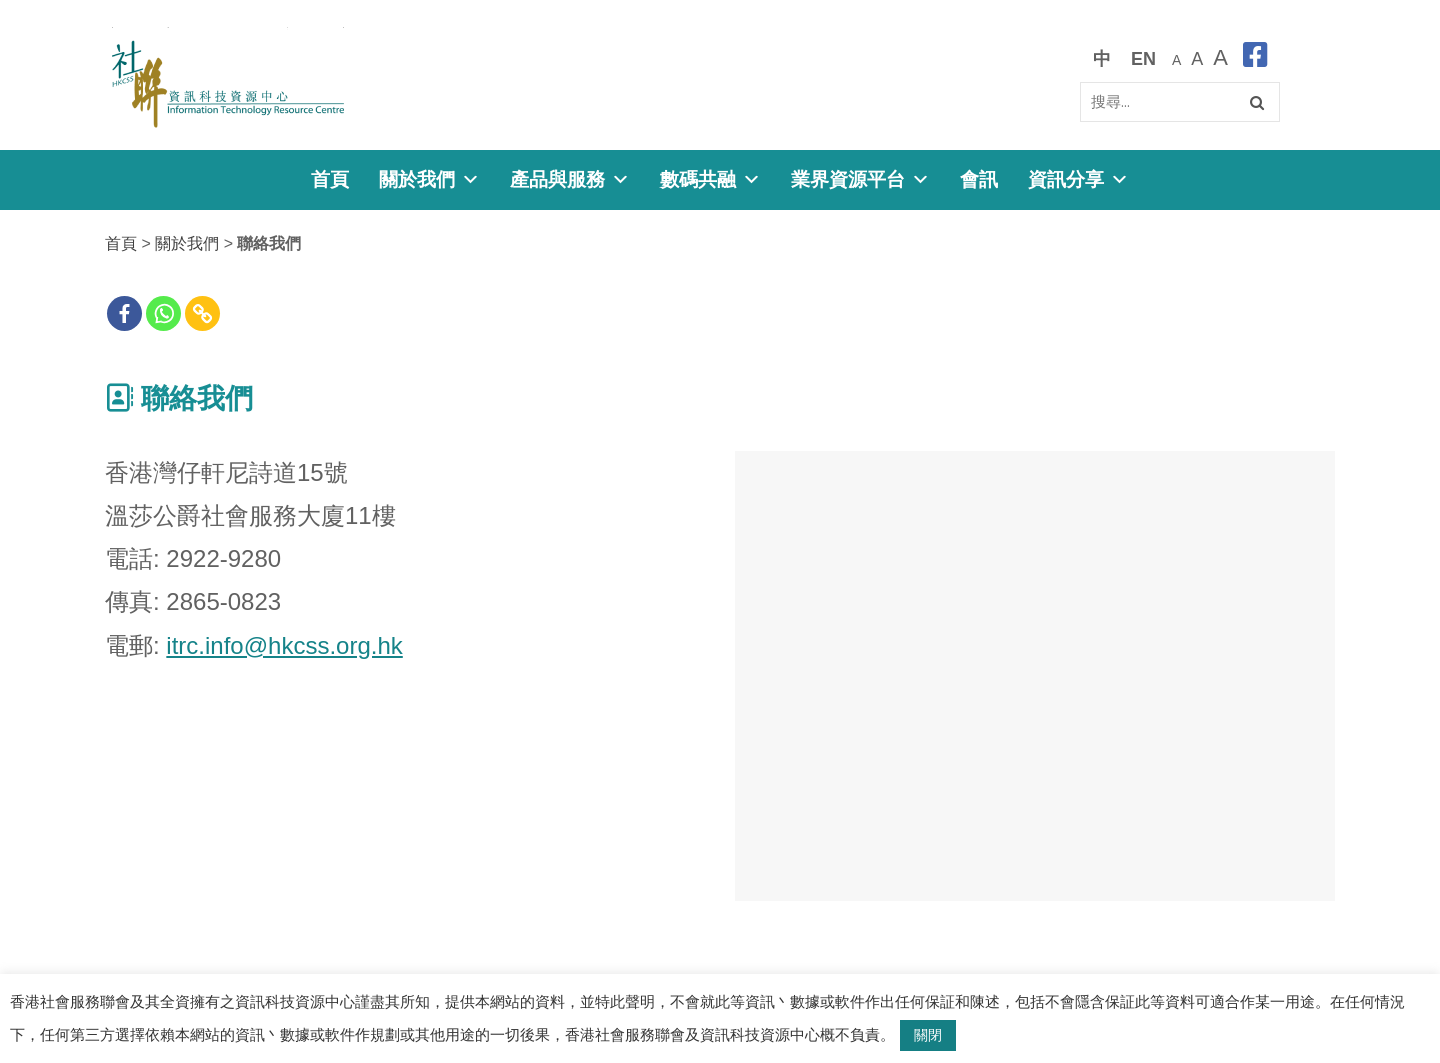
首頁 (330, 179)
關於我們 (429, 179)
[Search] (1180, 102)
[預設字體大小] (1176, 58)
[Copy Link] (202, 313)
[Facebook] (124, 313)
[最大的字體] (1220, 58)
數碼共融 (710, 179)
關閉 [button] (928, 1035)
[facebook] (1255, 58)
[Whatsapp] (163, 313)
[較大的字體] (1197, 58)
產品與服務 (570, 179)
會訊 (979, 179)
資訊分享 (1078, 179)
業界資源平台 (860, 179)
